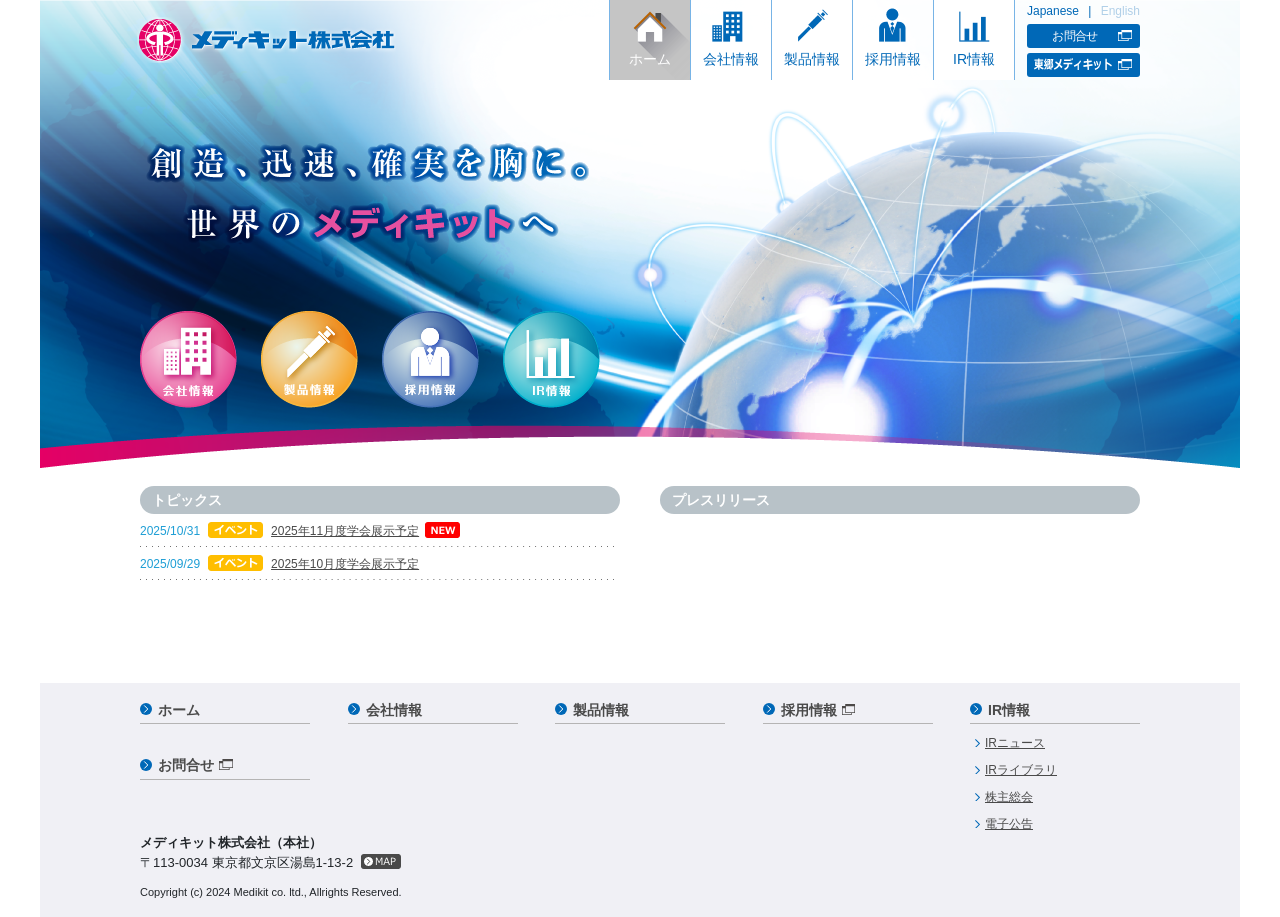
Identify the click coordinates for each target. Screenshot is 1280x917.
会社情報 (731, 59)
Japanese (1053, 11)
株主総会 (1009, 797)
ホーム (650, 59)
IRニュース (1015, 743)
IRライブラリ (1021, 770)
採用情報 (893, 59)
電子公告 (1009, 824)
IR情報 (974, 59)
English (1120, 11)
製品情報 (812, 59)
